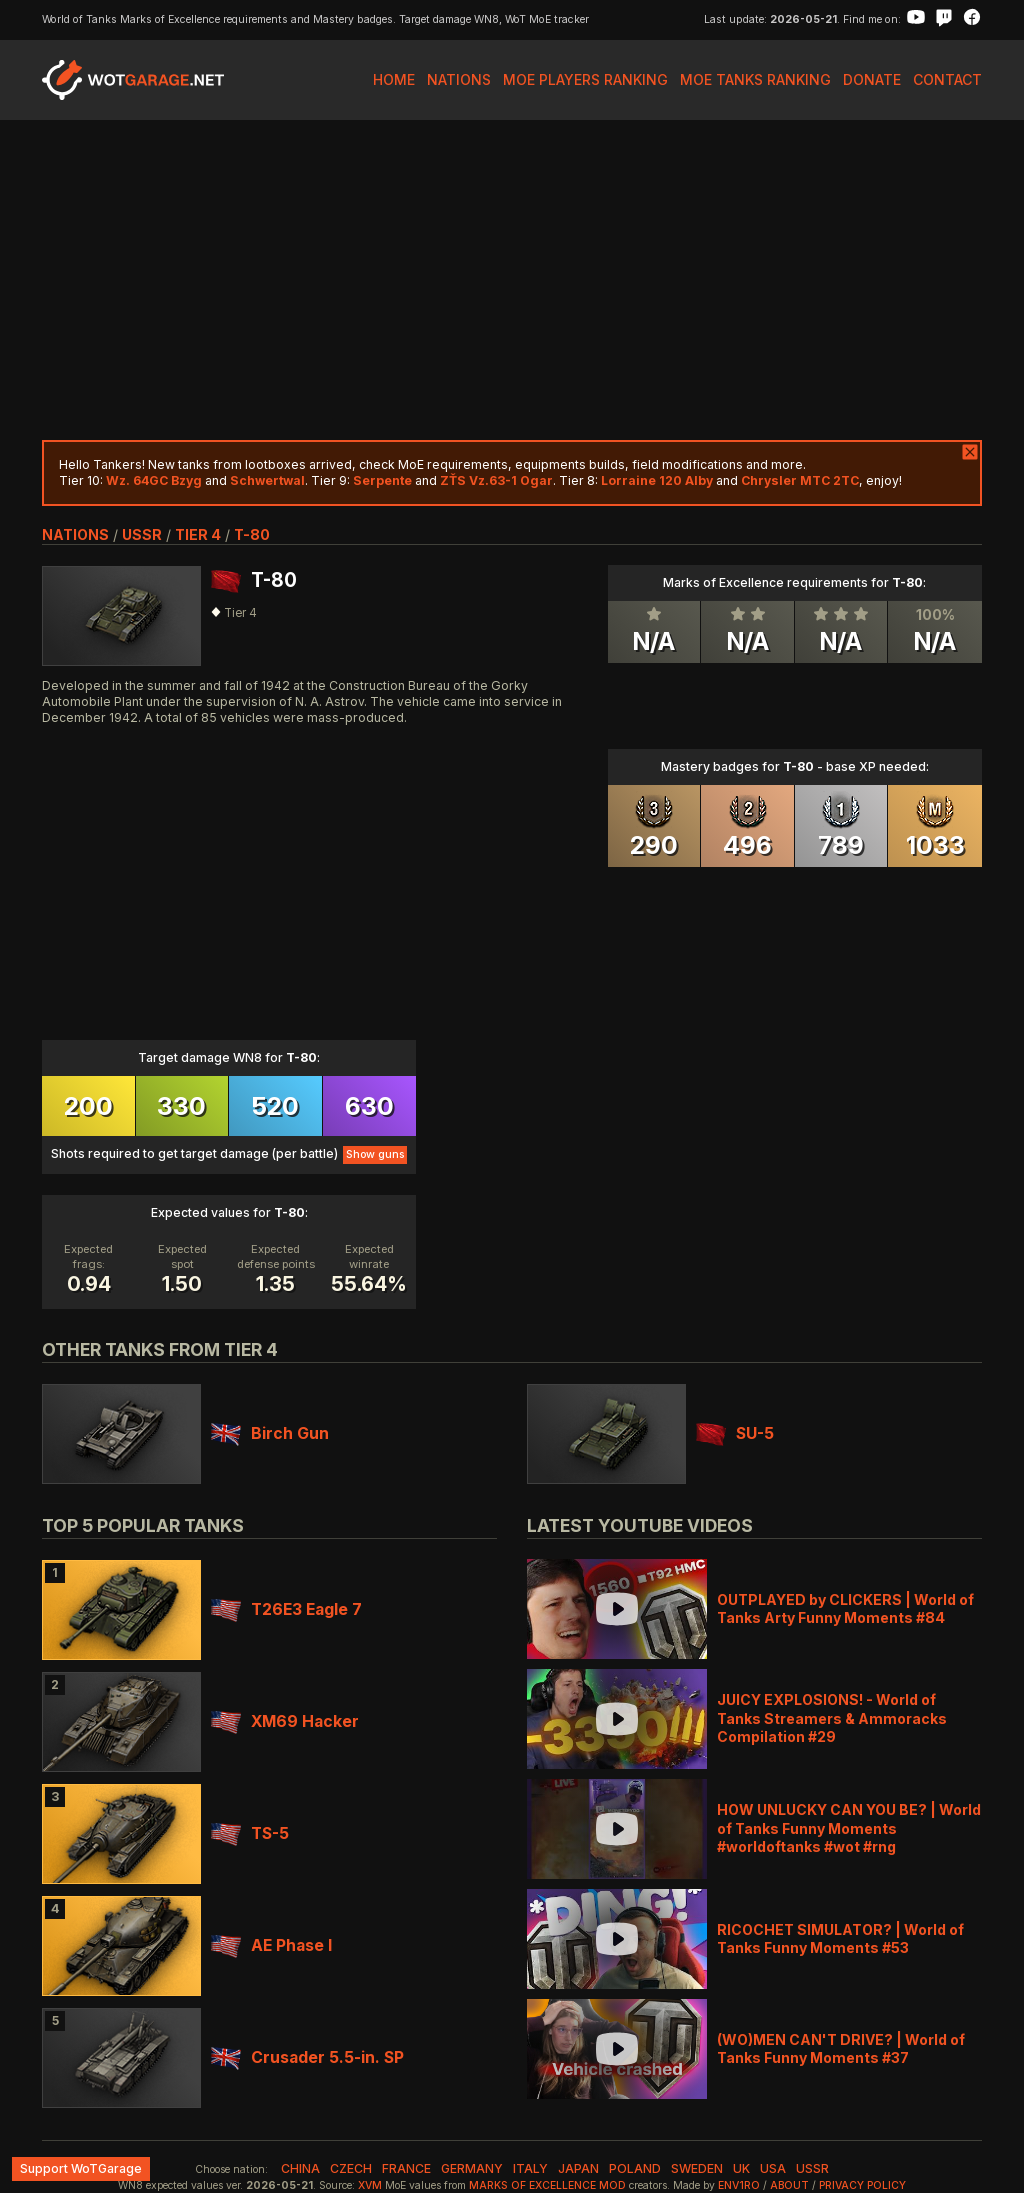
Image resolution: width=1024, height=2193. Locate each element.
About (789, 2185)
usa (773, 2168)
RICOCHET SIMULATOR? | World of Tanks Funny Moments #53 (840, 1938)
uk (741, 2168)
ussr (142, 534)
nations (75, 534)
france (406, 2168)
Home (394, 79)
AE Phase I (271, 1945)
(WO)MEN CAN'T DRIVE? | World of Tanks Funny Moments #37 (841, 2048)
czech (351, 2168)
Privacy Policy (862, 2185)
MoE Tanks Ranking (755, 79)
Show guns (375, 1154)
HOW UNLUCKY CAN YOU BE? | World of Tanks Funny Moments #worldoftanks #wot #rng (849, 1827)
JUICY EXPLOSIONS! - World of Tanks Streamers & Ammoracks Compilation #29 (832, 1717)
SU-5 (735, 1433)
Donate (872, 79)
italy (530, 2168)
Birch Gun (270, 1433)
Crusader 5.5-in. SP (307, 2057)
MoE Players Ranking (585, 79)
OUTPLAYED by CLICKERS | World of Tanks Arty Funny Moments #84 (845, 1608)
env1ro (739, 2185)
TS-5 (250, 1833)
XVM (370, 2185)
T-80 (252, 534)
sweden (697, 2168)
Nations (459, 79)
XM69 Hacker (285, 1721)
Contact (947, 79)
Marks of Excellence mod (547, 2185)
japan (578, 2168)
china (300, 2168)
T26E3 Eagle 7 (286, 1609)
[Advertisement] (512, 280)
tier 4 (198, 534)
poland (635, 2168)
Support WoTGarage (81, 2168)
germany (472, 2168)
